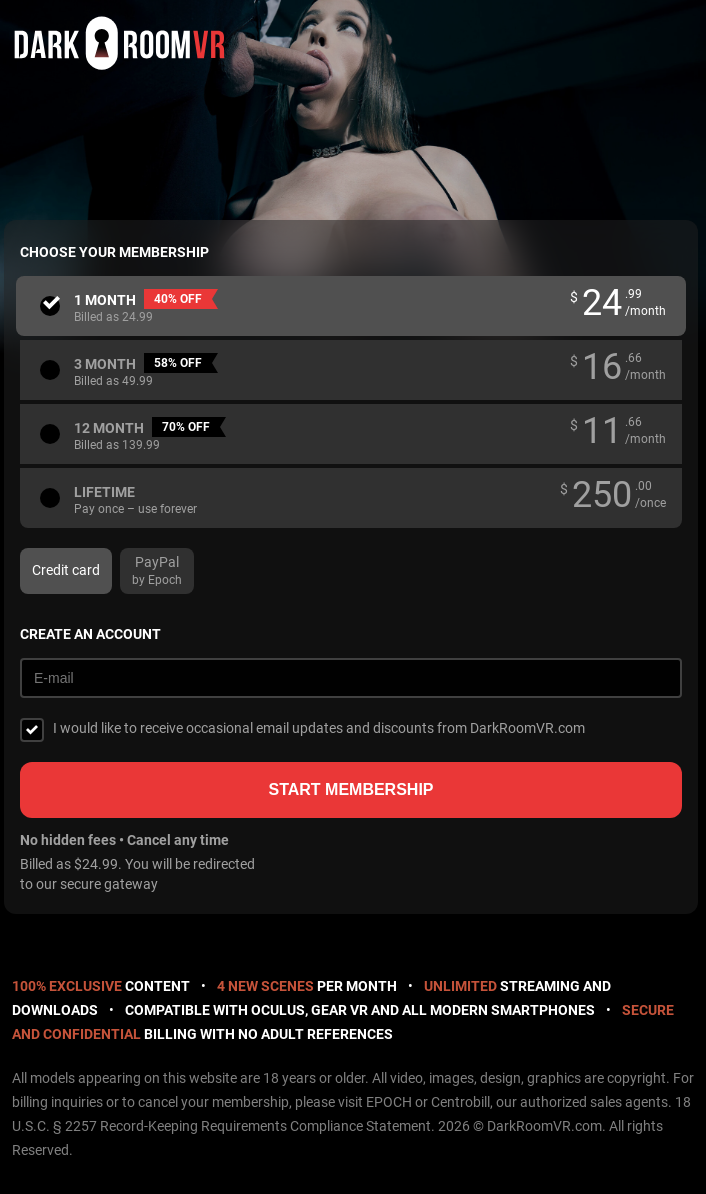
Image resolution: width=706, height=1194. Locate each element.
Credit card (66, 570)
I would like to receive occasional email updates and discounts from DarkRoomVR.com (319, 728)
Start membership (350, 789)
